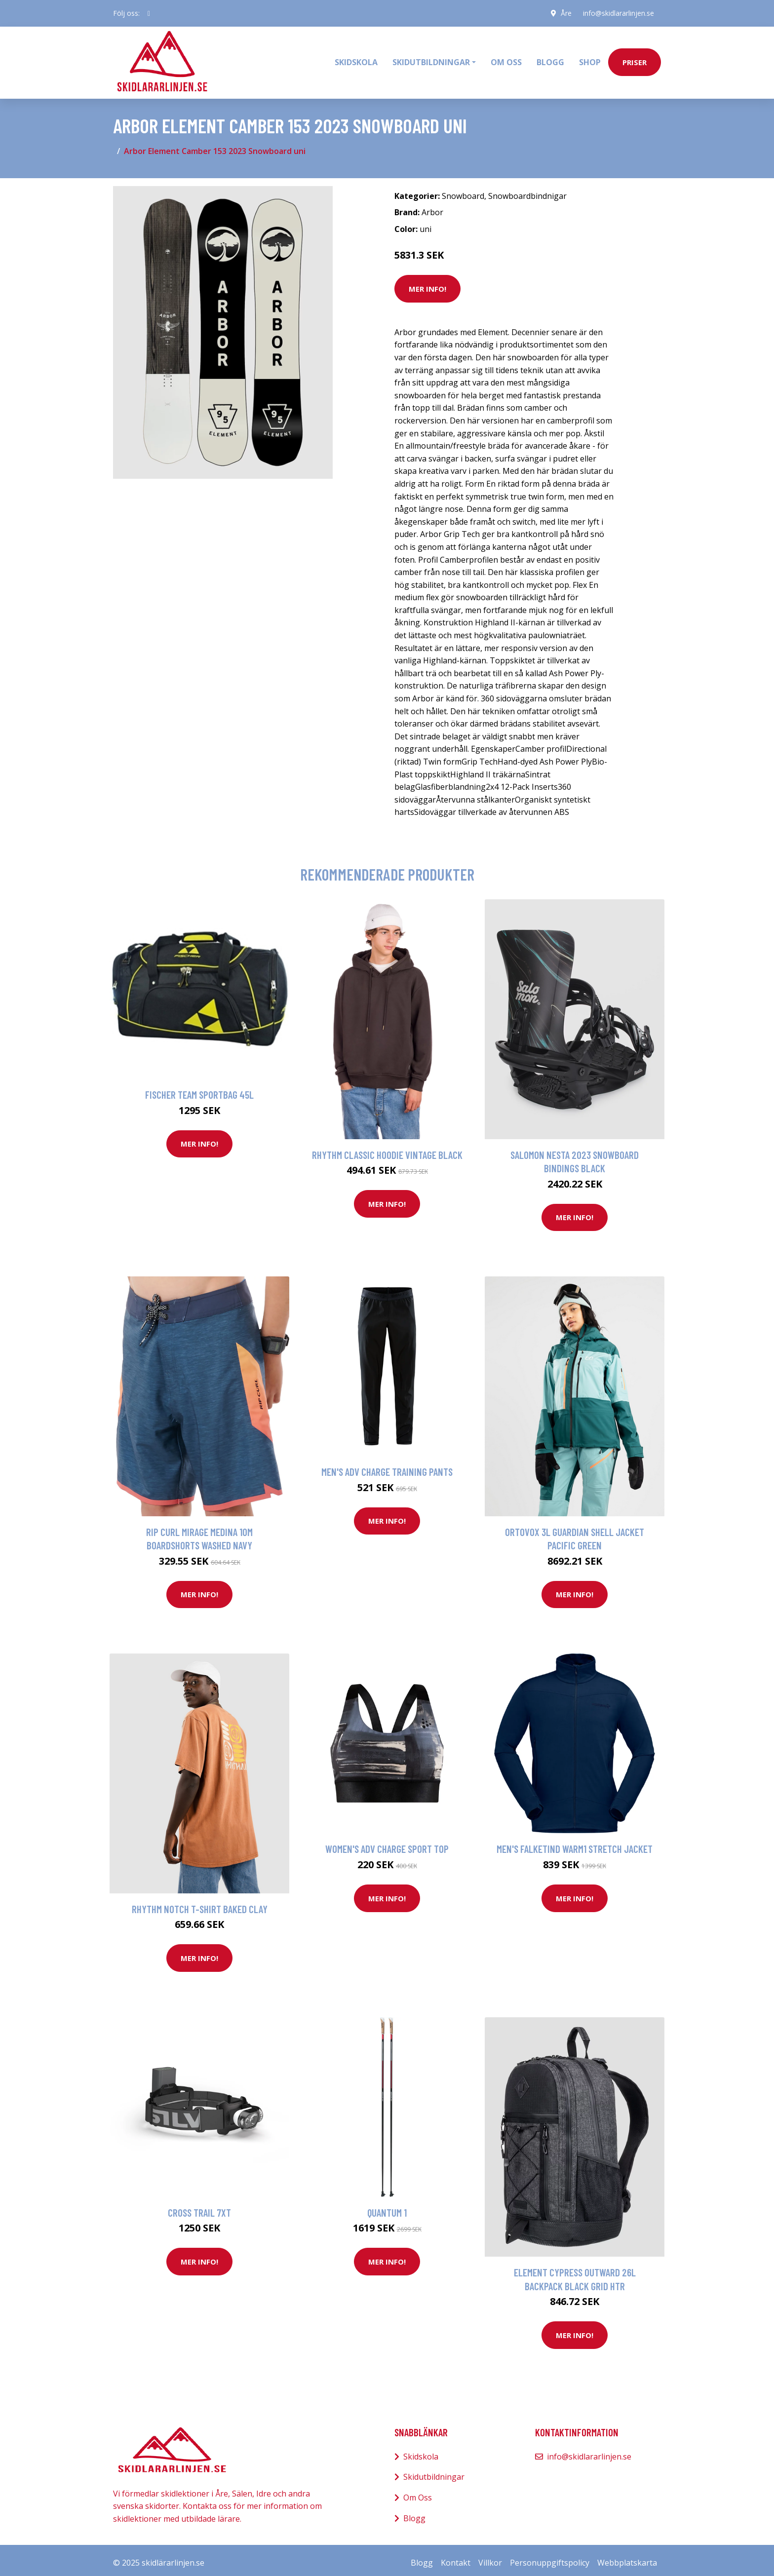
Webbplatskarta (627, 2557)
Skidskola (356, 59)
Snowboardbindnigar (527, 190)
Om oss (506, 59)
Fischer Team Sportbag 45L (199, 1089)
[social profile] (149, 13)
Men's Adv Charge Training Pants (387, 1467)
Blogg (550, 59)
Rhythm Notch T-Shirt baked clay (200, 1903)
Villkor (490, 2557)
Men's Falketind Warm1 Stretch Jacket (575, 1844)
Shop (590, 59)
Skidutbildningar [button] (431, 59)
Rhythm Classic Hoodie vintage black (387, 1149)
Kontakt (455, 2557)
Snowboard (463, 190)
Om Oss (417, 2492)
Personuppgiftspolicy (549, 2557)
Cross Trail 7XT (199, 2207)
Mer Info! (427, 283)
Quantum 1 (387, 2207)
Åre (564, 13)
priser (634, 60)
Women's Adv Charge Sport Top (387, 1844)
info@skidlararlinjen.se (617, 13)
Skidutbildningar (433, 2471)
